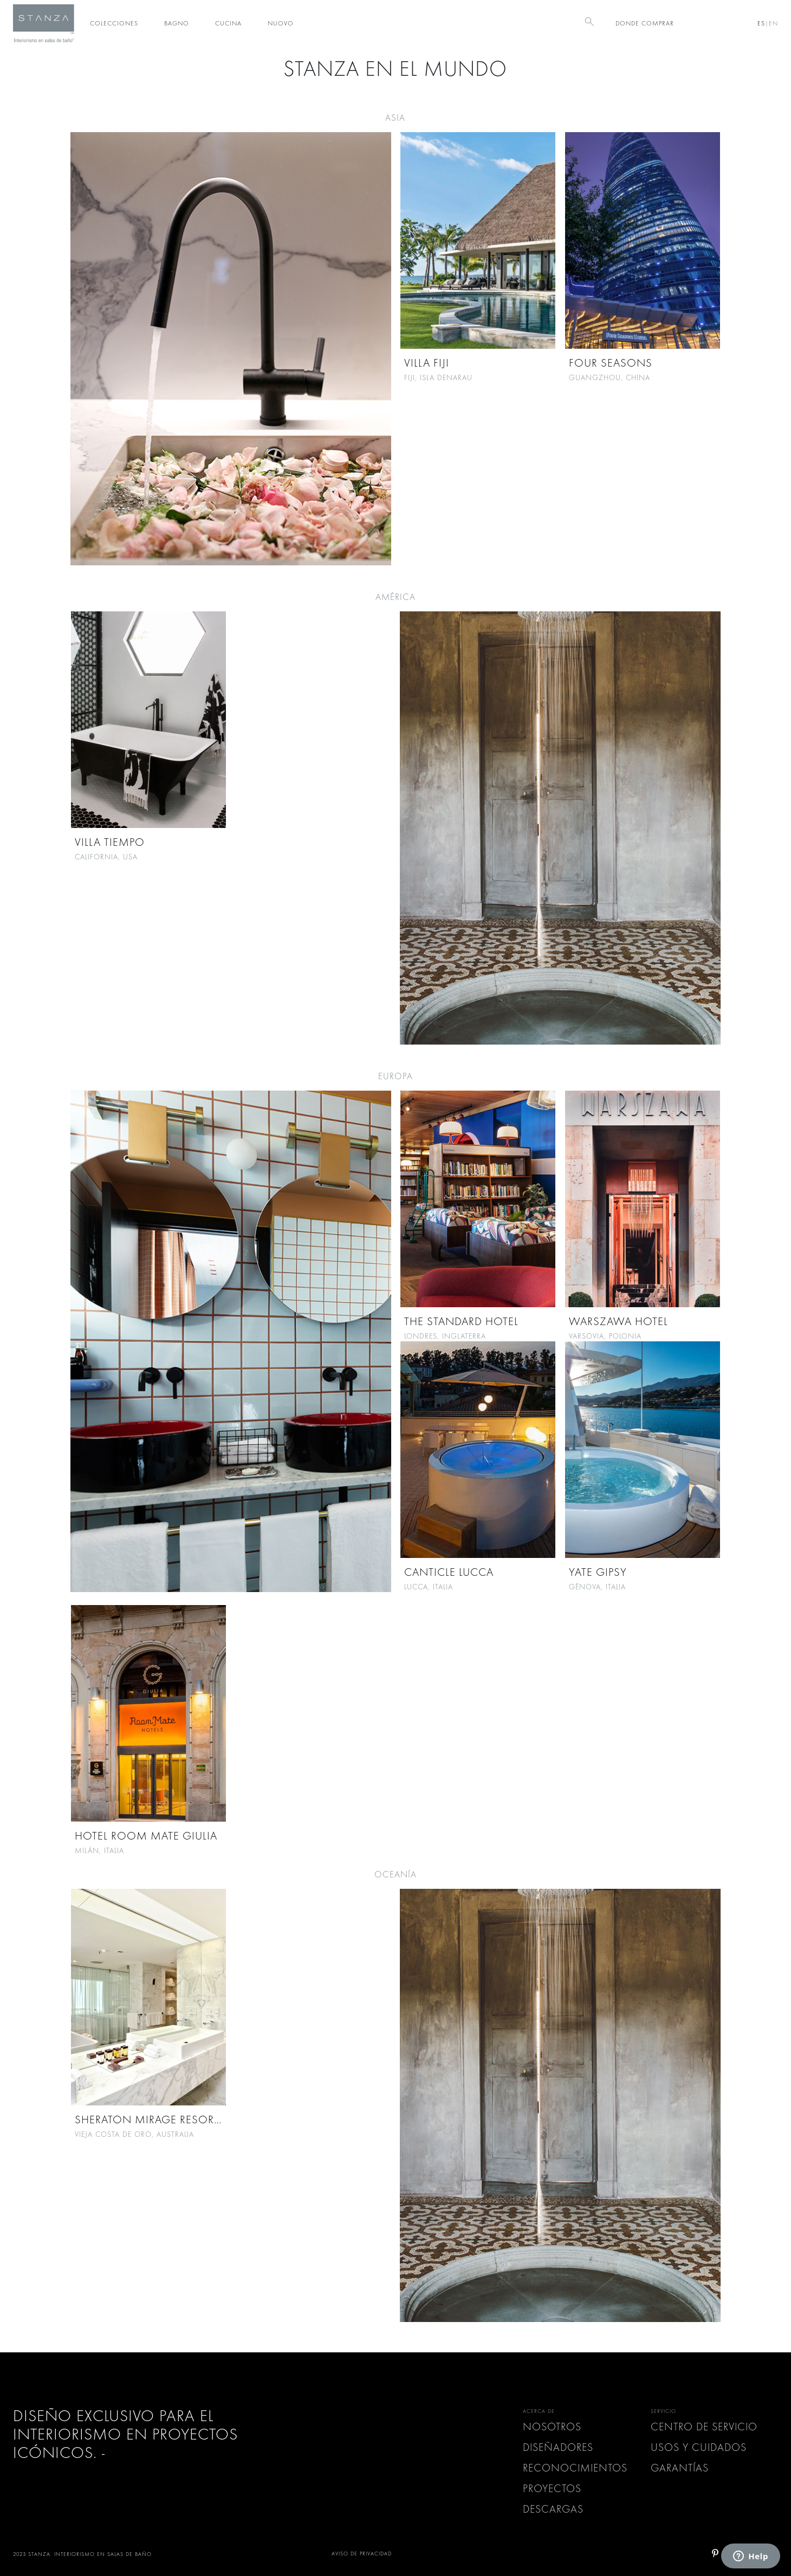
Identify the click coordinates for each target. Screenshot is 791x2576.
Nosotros (552, 2427)
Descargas (553, 2509)
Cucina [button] (228, 23)
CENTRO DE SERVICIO (704, 2427)
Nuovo (281, 23)
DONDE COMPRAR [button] (644, 23)
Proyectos (552, 2488)
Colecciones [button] (114, 23)
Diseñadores (558, 2447)
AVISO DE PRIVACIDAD (362, 2554)
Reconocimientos (575, 2468)
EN (773, 23)
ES (761, 23)
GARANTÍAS (680, 2468)
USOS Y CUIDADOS (699, 2447)
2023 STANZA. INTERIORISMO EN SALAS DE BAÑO (82, 2554)
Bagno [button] (176, 23)
